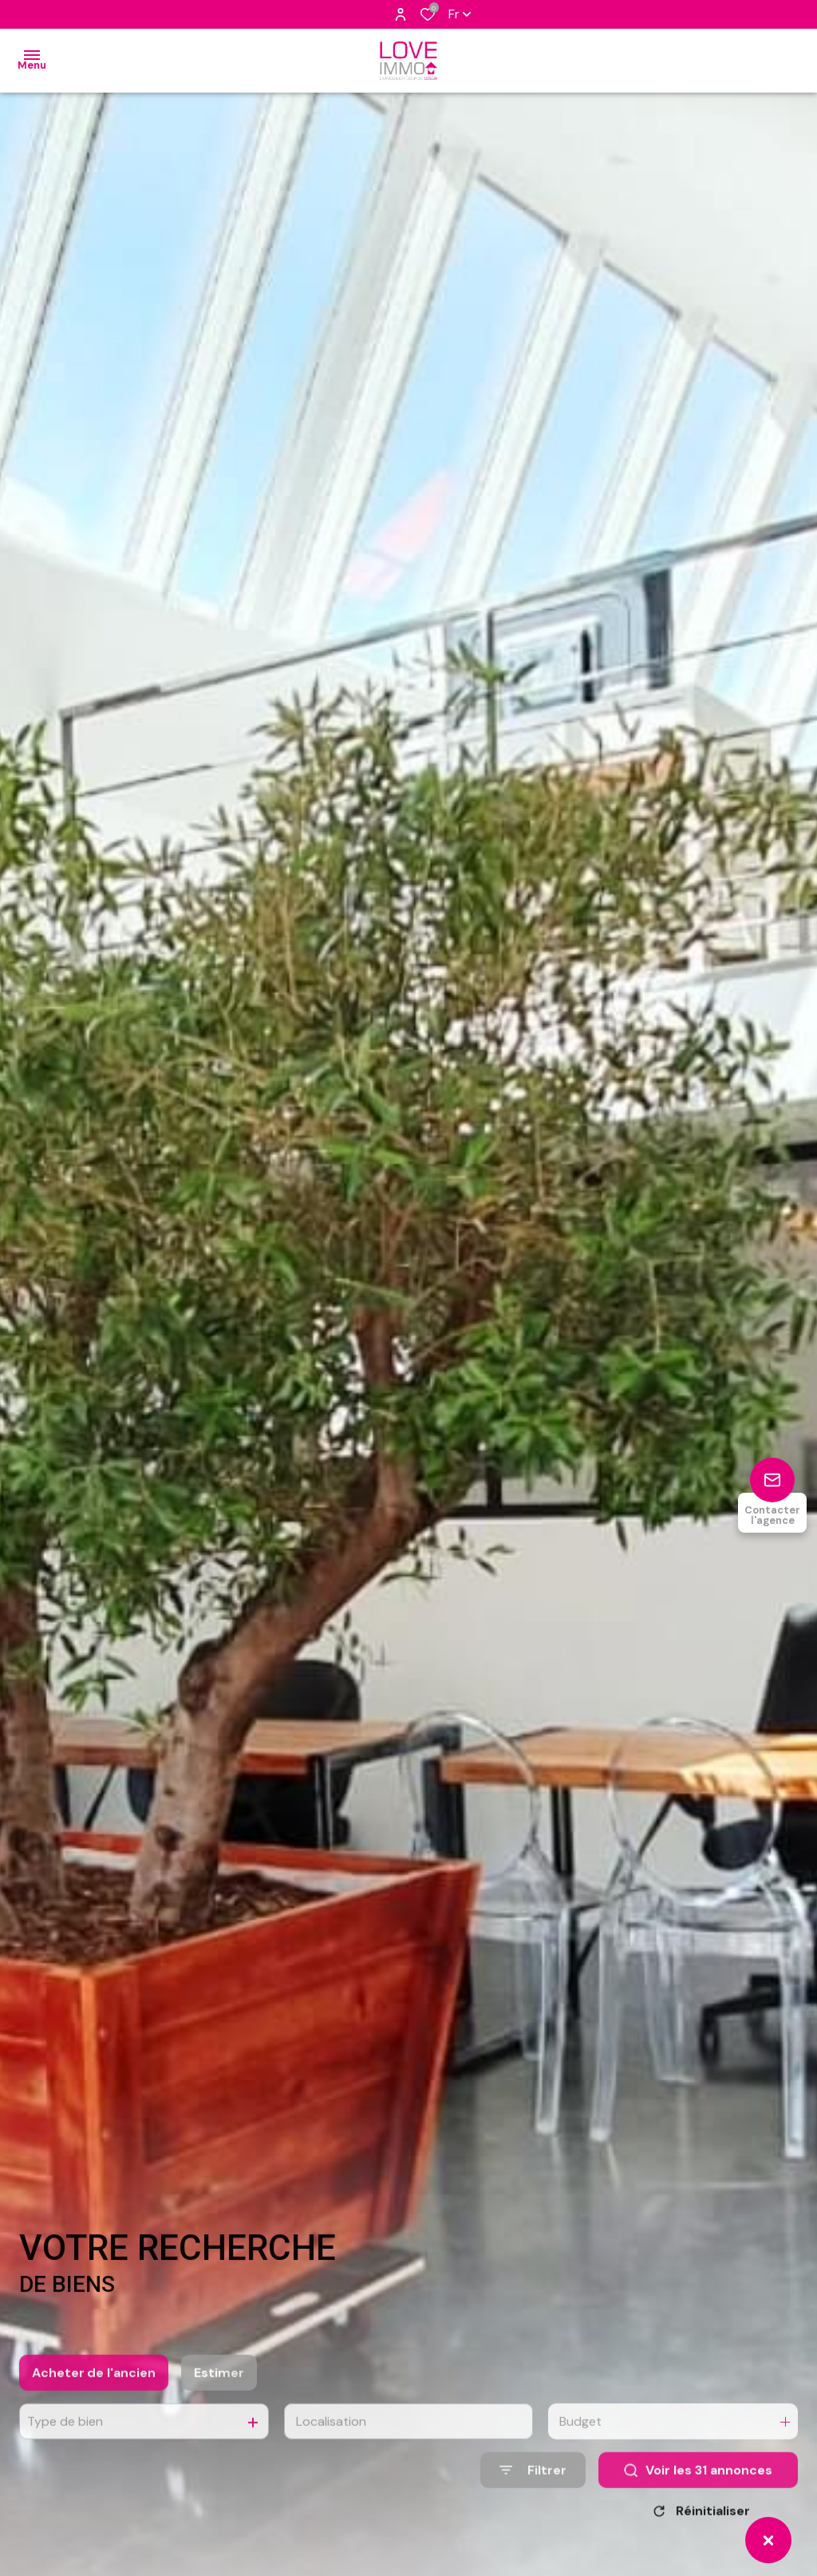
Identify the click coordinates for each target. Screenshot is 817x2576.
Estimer (219, 2392)
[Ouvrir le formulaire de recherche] (533, 2490)
